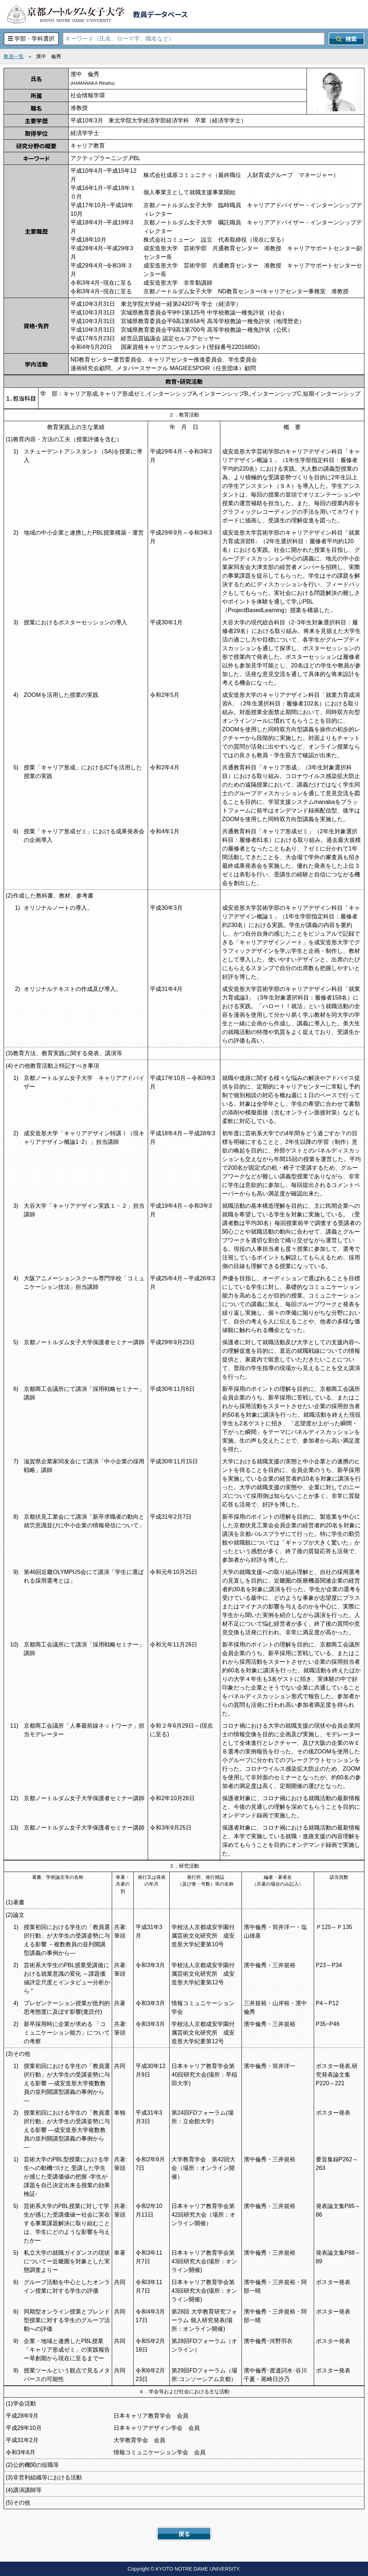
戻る (184, 2533)
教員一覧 (14, 56)
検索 (346, 38)
